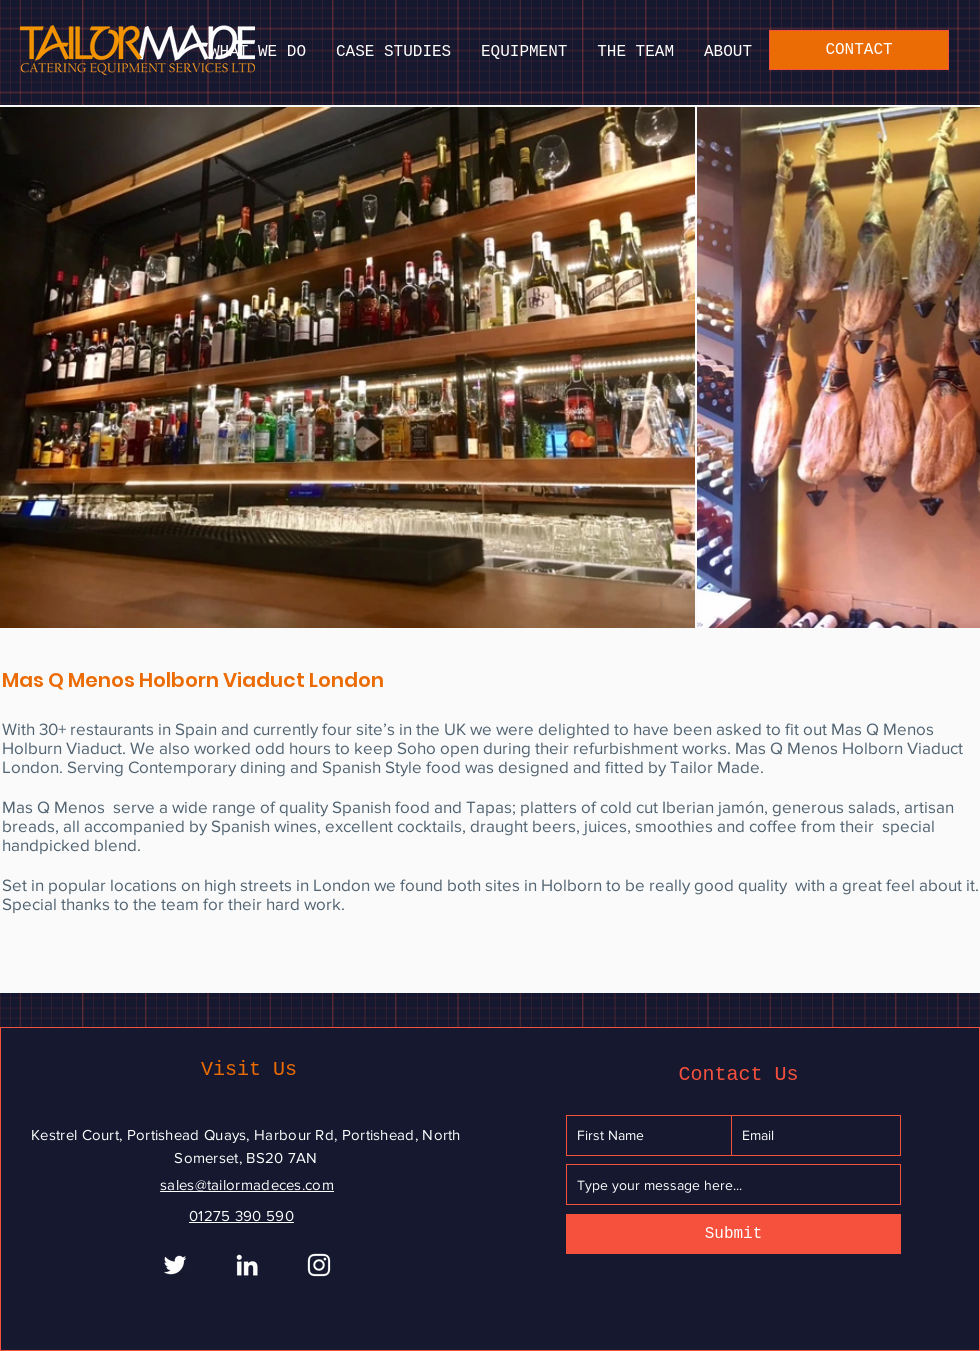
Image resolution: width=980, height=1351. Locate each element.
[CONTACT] (859, 50)
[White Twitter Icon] (175, 1265)
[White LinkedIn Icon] (247, 1265)
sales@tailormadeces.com (247, 1184)
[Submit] (733, 1234)
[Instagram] (319, 1265)
